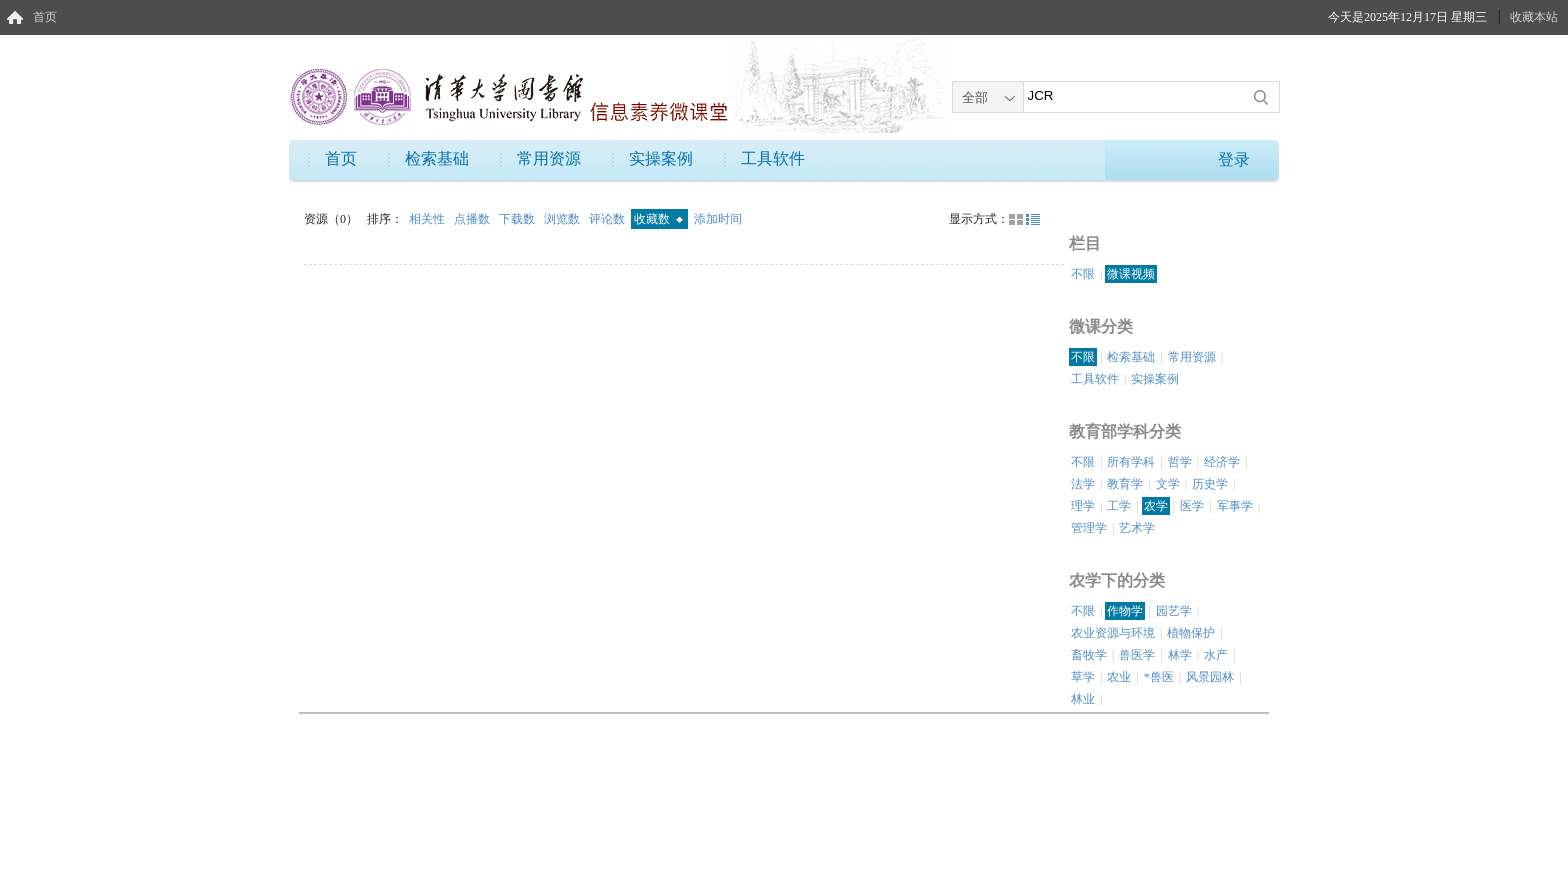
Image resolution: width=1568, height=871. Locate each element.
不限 (1083, 274)
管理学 (1089, 528)
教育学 (1125, 484)
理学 (1083, 506)
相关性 (428, 219)
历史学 (1210, 484)
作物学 (1125, 611)
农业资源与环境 (1113, 633)
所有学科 (1131, 462)
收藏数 (658, 219)
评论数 (608, 219)
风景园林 (1210, 677)
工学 (1119, 506)
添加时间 (718, 219)
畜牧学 (1089, 655)
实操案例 (661, 158)
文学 (1168, 484)
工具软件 (773, 158)
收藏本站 (1534, 17)
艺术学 (1137, 528)
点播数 (473, 219)
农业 (1119, 677)
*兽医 (1159, 677)
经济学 (1222, 462)
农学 (1156, 506)
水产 (1216, 655)
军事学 (1235, 506)
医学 (1192, 506)
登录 (1234, 159)
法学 (1083, 484)
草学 (1083, 677)
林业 (1083, 699)
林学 (1180, 655)
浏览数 (563, 219)
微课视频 (1131, 274)
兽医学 (1137, 655)
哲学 (1180, 462)
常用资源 (549, 158)
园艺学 (1174, 611)
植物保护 (1191, 633)
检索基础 (437, 158)
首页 (45, 17)
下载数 (518, 219)
